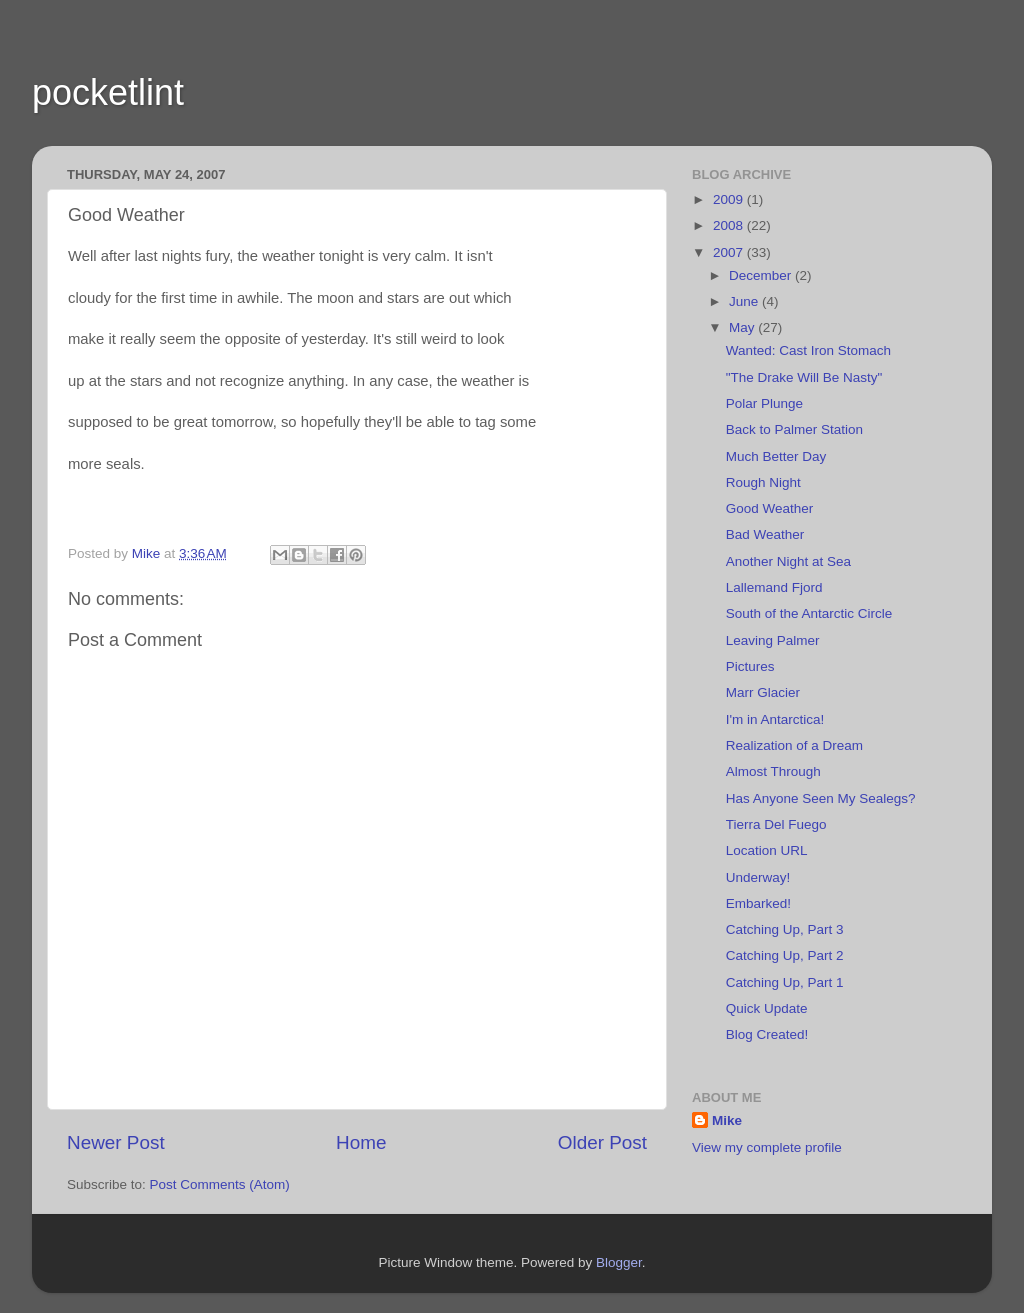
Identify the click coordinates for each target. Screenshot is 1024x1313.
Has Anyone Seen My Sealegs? (821, 798)
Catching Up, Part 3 (785, 929)
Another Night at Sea (788, 561)
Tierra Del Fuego (776, 824)
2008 (730, 225)
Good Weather (770, 508)
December (762, 275)
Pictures (750, 666)
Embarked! (758, 903)
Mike (727, 1120)
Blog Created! (767, 1034)
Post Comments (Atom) (220, 1184)
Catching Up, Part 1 (785, 982)
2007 (730, 252)
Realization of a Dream (794, 745)
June (745, 301)
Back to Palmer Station (794, 429)
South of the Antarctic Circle (809, 613)
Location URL (767, 850)
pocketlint (108, 92)
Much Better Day (776, 456)
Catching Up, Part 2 (785, 955)
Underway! (758, 877)
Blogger (619, 1262)
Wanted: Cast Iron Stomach (808, 350)
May (743, 327)
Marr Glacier (763, 692)
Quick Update (767, 1008)
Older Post (602, 1142)
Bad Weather (765, 534)
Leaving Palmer (773, 640)
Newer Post (116, 1142)
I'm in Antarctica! (775, 719)
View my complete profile (767, 1147)
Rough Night (763, 482)
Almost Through (773, 771)
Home (361, 1142)
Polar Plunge (764, 403)
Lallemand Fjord (774, 587)
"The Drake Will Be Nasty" (804, 377)
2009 (730, 199)
